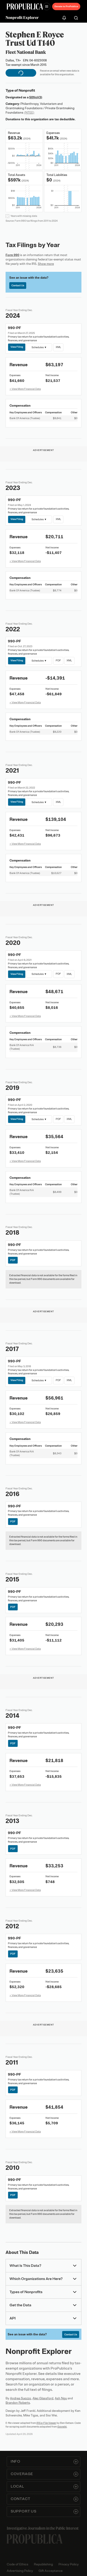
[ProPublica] (25, 6)
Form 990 (12, 255)
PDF (58, 660)
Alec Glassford (42, 2398)
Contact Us (17, 285)
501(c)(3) (35, 97)
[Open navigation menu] (46, 6)
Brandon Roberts (18, 2403)
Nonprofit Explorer (22, 17)
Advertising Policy (20, 2571)
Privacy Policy (68, 2564)
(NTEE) (29, 113)
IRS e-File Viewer (46, 2423)
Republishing (43, 2564)
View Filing (16, 346)
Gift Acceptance (51, 2571)
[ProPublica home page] (34, 2539)
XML (58, 346)
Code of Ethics (17, 2564)
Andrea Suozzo (20, 2398)
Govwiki (62, 2426)
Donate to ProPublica (66, 6)
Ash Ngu (61, 2398)
